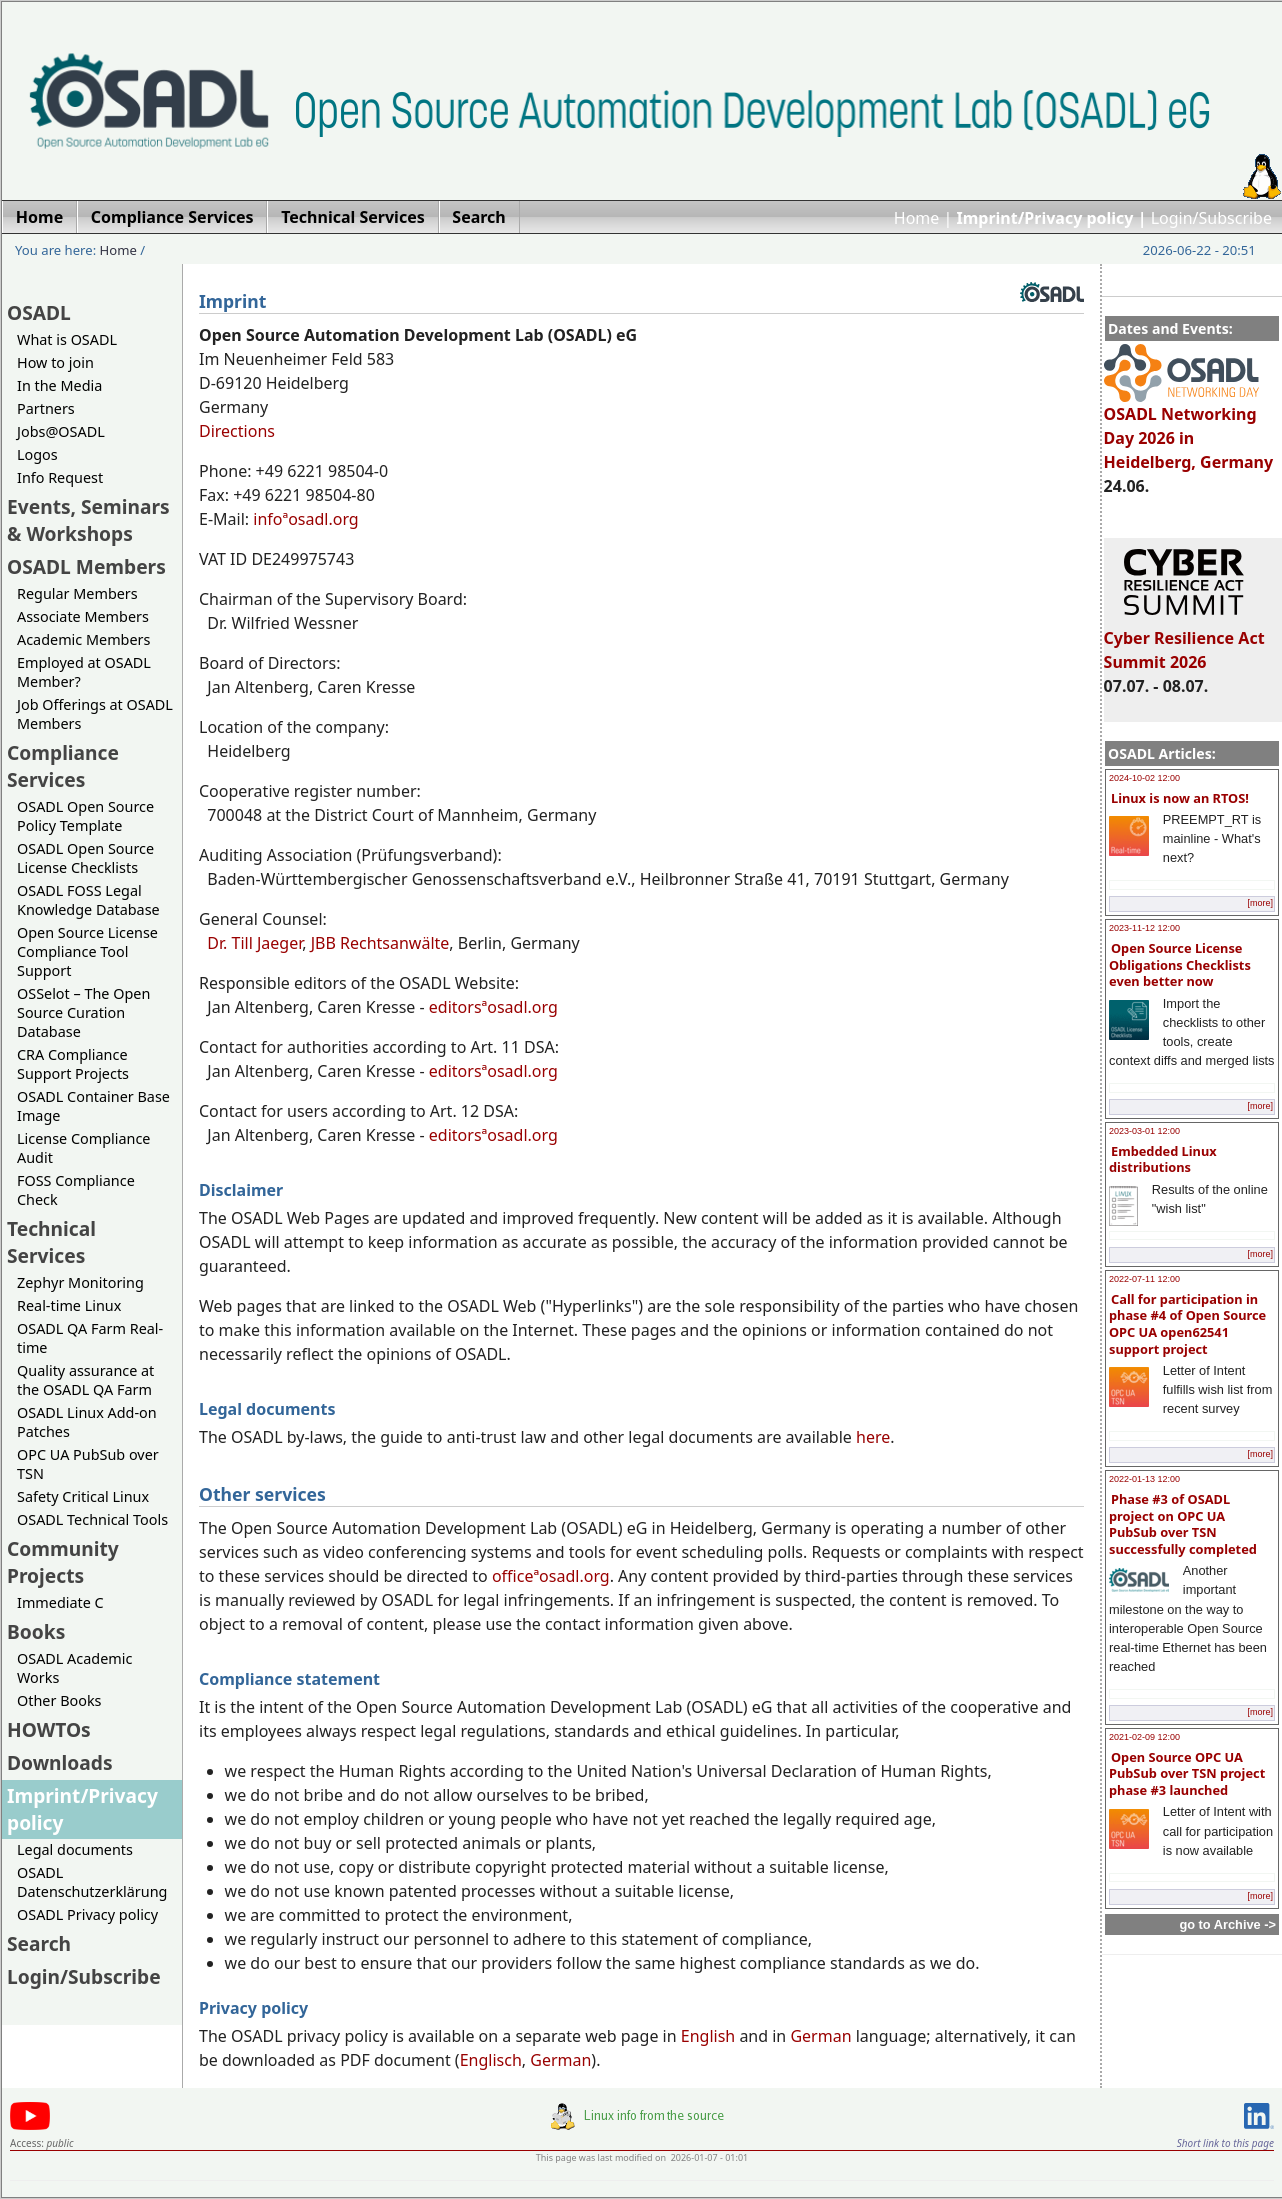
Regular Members (77, 593)
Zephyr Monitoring (80, 1282)
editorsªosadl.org (493, 1007)
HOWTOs (49, 1729)
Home (917, 218)
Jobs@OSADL (61, 431)
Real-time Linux (69, 1305)
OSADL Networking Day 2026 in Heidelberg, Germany (1189, 429)
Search (39, 1943)
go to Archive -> (1227, 1924)
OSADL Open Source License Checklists (85, 858)
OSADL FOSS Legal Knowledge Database (88, 900)
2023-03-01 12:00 (1144, 1131)
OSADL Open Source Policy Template (85, 816)
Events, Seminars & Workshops (88, 520)
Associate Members (83, 616)
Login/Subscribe (1211, 218)
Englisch (491, 2060)
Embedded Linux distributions (1163, 1159)
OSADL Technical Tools (92, 1519)
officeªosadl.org (551, 1576)
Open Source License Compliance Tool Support (87, 951)
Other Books (59, 1700)
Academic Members (83, 639)
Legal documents (75, 1849)
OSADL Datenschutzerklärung (92, 1882)
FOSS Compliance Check (76, 1190)
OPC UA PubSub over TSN (88, 1464)
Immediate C (60, 1602)
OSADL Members (86, 566)
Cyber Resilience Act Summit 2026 (1184, 641)
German (820, 2036)
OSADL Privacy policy (87, 1914)
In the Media (59, 385)
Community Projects (63, 1562)
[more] (1260, 903)
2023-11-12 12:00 (1144, 928)
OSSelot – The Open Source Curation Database (83, 1012)
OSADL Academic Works (74, 1668)
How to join (55, 362)
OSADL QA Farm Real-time (90, 1338)
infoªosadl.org (305, 519)
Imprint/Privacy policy (82, 1809)
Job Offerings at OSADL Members (95, 714)
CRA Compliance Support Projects (73, 1064)
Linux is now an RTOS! (1180, 798)
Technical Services (51, 1242)
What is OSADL (67, 339)
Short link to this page (1225, 2143)
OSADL (39, 312)
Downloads (60, 1762)
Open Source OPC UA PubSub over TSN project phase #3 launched (1187, 1773)
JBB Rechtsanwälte (380, 943)
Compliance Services (63, 766)
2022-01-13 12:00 (1144, 1479)
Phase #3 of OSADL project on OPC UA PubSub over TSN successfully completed (1183, 1524)
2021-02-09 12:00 (1144, 1737)
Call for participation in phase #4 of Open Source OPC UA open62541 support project (1187, 1324)
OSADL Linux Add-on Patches (87, 1422)
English (708, 2036)
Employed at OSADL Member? (84, 672)
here (873, 1437)
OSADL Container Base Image (93, 1106)
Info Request (60, 477)
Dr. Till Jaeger (254, 943)
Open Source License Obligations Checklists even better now (1180, 964)
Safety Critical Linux (83, 1496)
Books (36, 1631)
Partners (46, 408)
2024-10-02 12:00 (1144, 778)
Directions (237, 431)
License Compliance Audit (83, 1148)
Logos (37, 454)
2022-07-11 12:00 (1144, 1279)
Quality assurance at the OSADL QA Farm (85, 1380)
